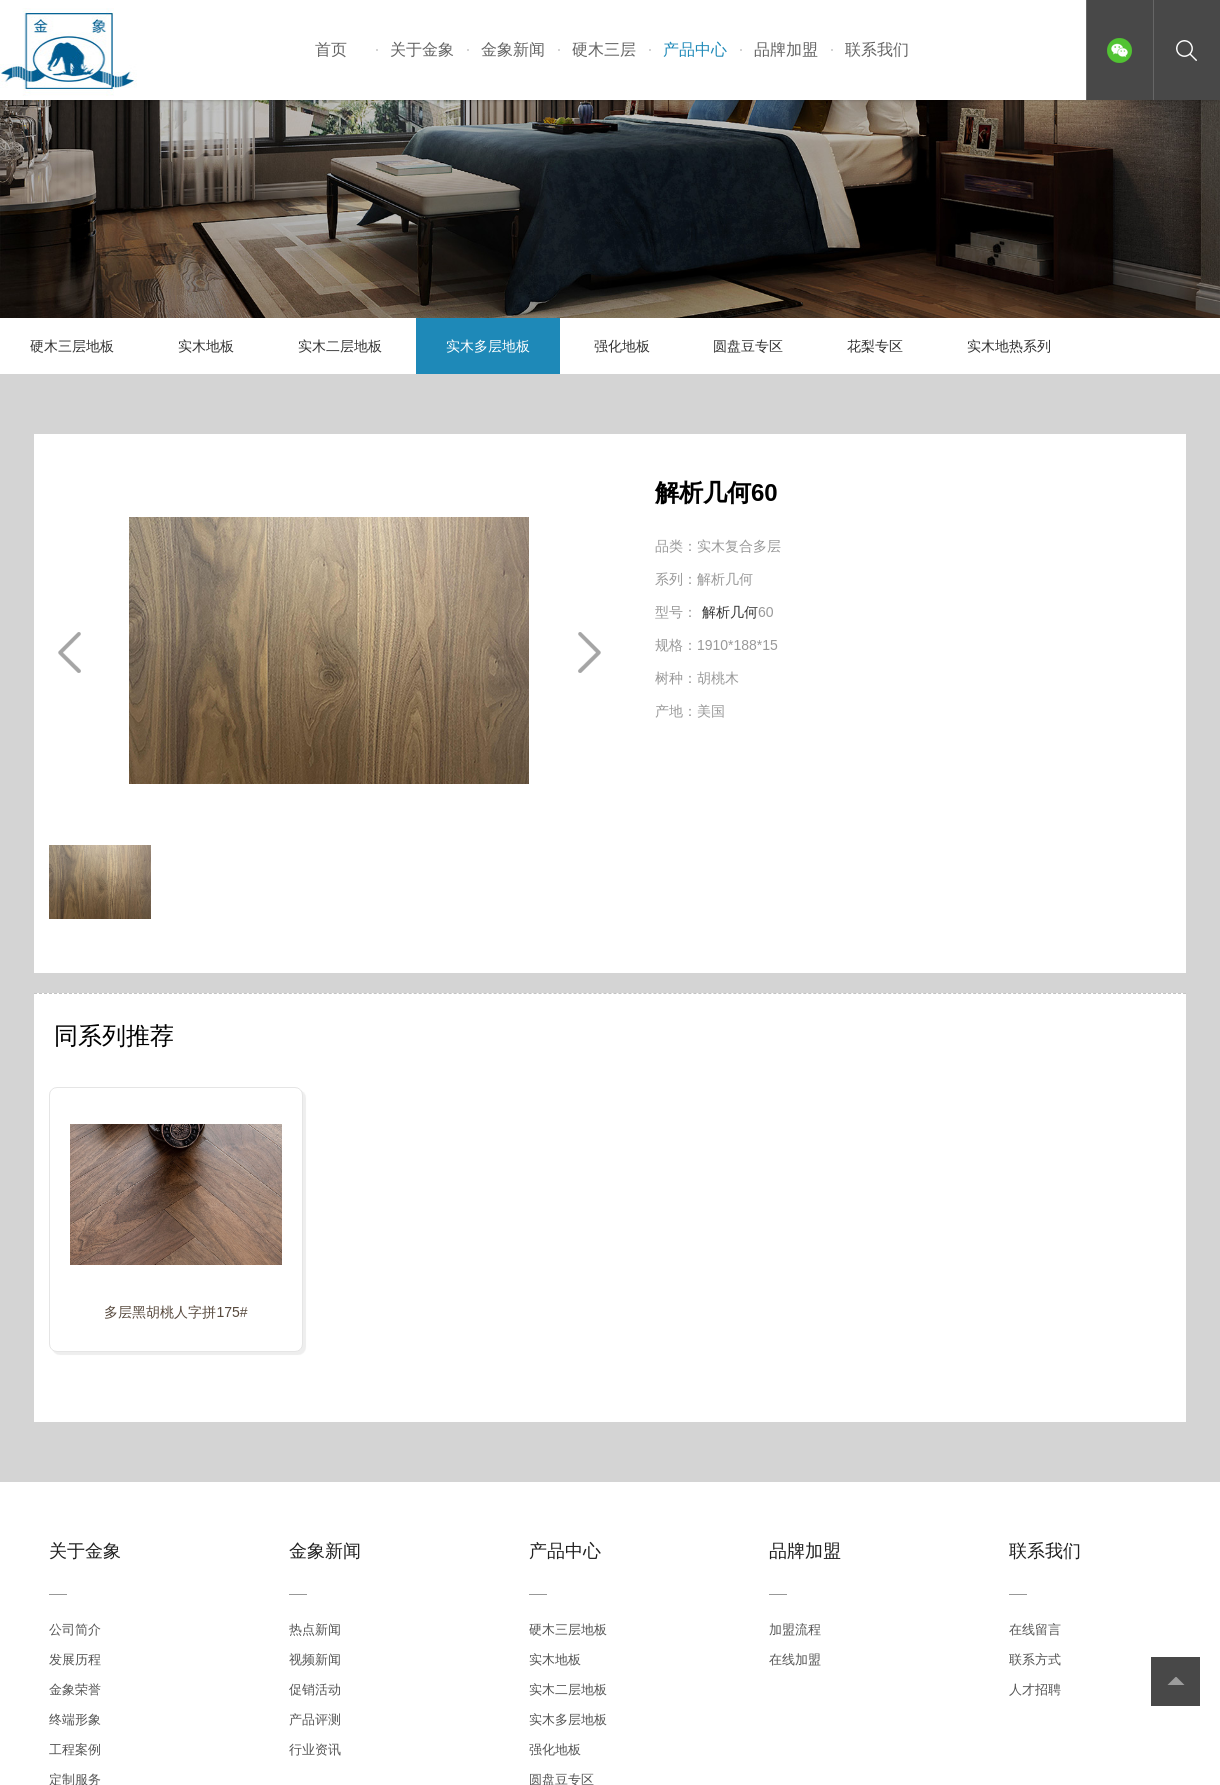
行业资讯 (315, 1749)
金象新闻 (513, 49)
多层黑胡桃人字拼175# (175, 1312)
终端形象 (75, 1719)
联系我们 (877, 49)
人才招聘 (1035, 1689)
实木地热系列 (1009, 346)
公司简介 (75, 1629)
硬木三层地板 (72, 346)
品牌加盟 (786, 49)
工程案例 (75, 1749)
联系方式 (1035, 1659)
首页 (331, 49)
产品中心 (695, 49)
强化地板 (622, 346)
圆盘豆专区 (748, 346)
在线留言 (1035, 1629)
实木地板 (206, 346)
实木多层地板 (488, 346)
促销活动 (315, 1689)
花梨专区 (875, 346)
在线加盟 (795, 1659)
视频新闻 (315, 1659)
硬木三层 (604, 49)
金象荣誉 (75, 1689)
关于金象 (422, 49)
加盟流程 (795, 1629)
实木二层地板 (340, 346)
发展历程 (75, 1659)
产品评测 (315, 1719)
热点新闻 (315, 1629)
